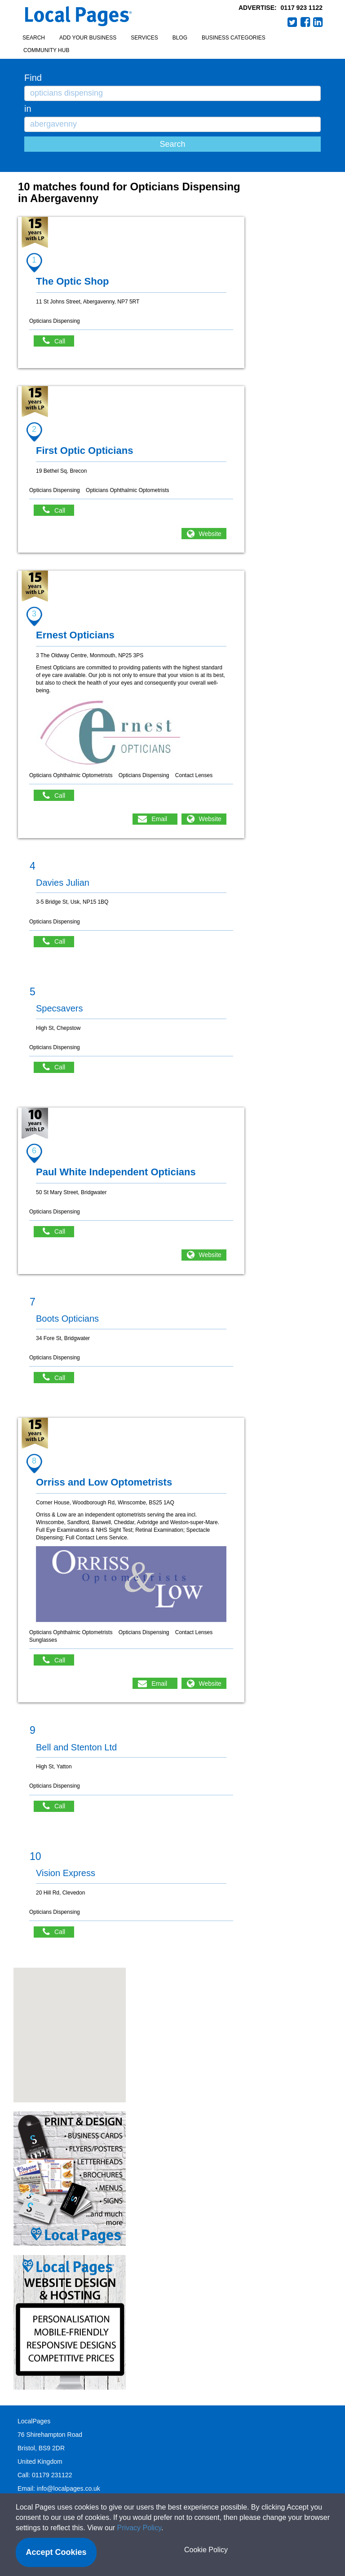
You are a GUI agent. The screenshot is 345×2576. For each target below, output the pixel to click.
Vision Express (65, 1873)
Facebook (305, 22)
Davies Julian (62, 883)
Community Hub (46, 50)
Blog (179, 38)
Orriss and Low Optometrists (104, 1482)
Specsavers (59, 1008)
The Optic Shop (72, 281)
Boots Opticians (67, 1318)
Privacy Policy (139, 2528)
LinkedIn (318, 22)
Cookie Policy (206, 2550)
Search (33, 38)
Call (58, 341)
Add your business (87, 38)
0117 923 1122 (302, 7)
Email (159, 818)
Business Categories (233, 38)
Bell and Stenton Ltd (76, 1747)
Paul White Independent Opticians (116, 1172)
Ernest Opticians (75, 635)
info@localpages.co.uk (68, 2488)
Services (144, 38)
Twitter (292, 22)
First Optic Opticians (84, 450)
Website (210, 533)
